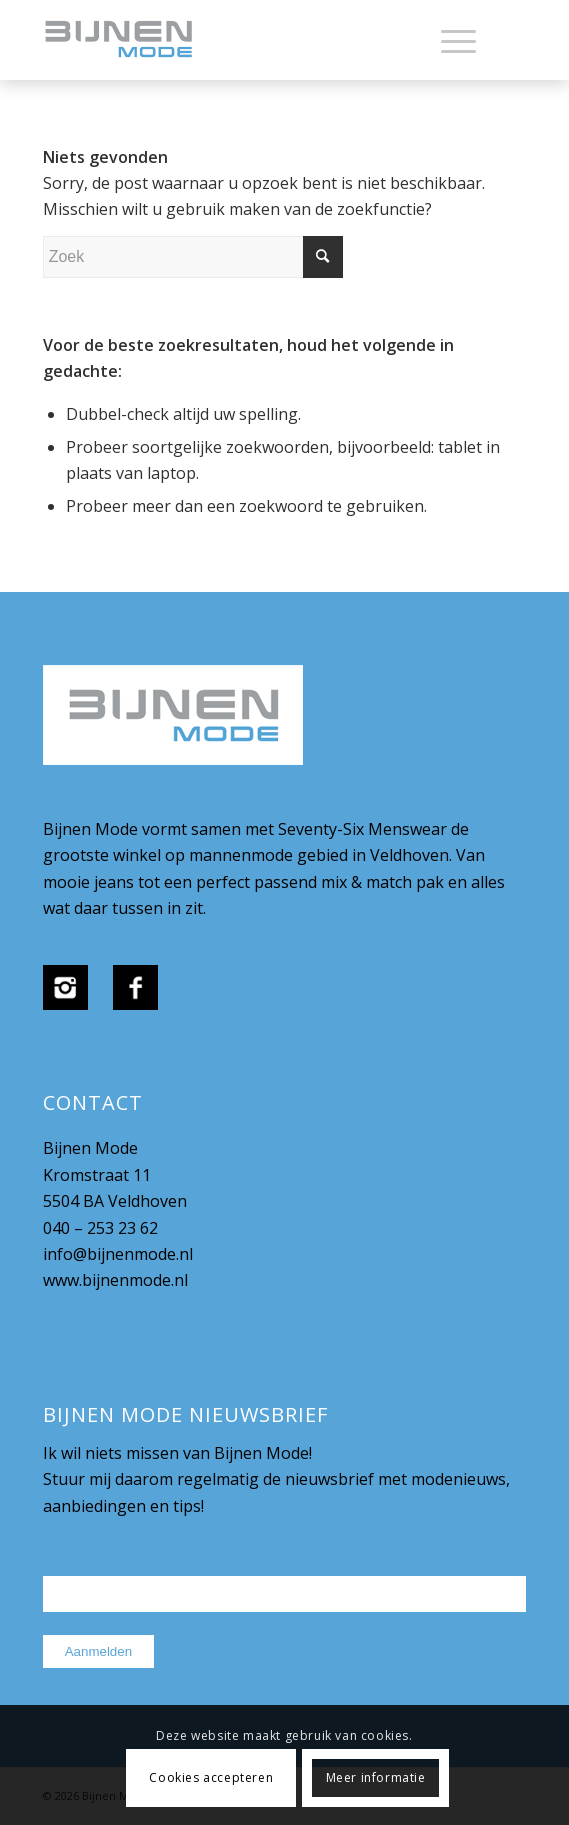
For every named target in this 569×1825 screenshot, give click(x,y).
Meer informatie (376, 1777)
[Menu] (448, 40)
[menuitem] (448, 40)
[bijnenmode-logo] (236, 40)
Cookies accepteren (211, 1777)
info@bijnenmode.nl (118, 1254)
